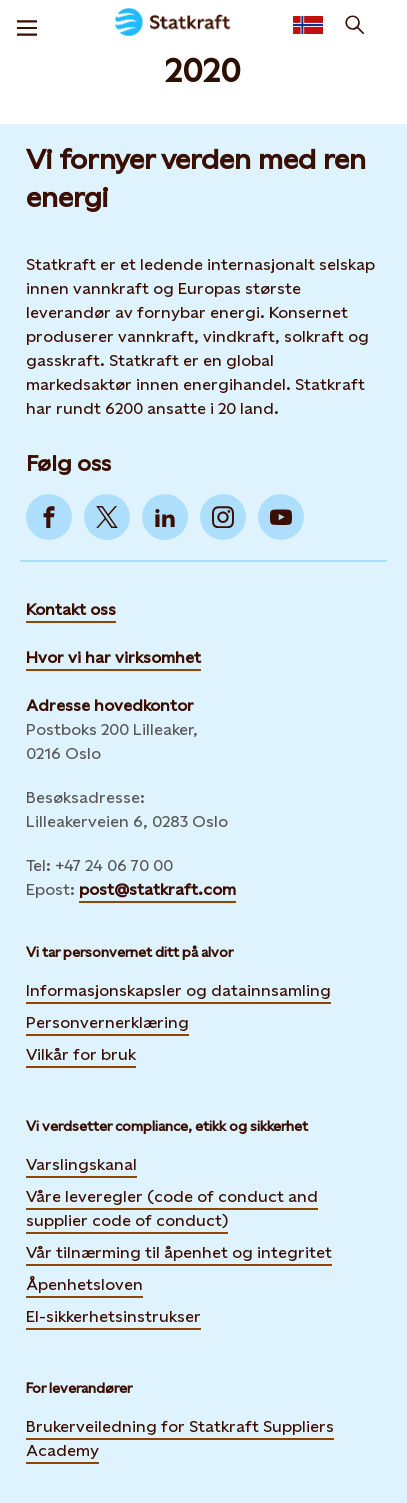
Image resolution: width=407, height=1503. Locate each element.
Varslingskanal (81, 1164)
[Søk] (355, 25)
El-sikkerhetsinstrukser (113, 1316)
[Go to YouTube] (281, 517)
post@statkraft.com (157, 889)
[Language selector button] (308, 25)
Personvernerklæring (107, 1021)
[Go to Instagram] (223, 517)
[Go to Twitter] (107, 517)
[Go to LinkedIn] (165, 517)
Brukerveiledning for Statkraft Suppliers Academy (180, 1438)
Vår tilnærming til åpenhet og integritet (179, 1252)
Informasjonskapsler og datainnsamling (178, 989)
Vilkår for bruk (81, 1054)
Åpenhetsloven (84, 1284)
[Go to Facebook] (49, 517)
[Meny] (27, 25)
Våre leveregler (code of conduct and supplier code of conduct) (172, 1208)
